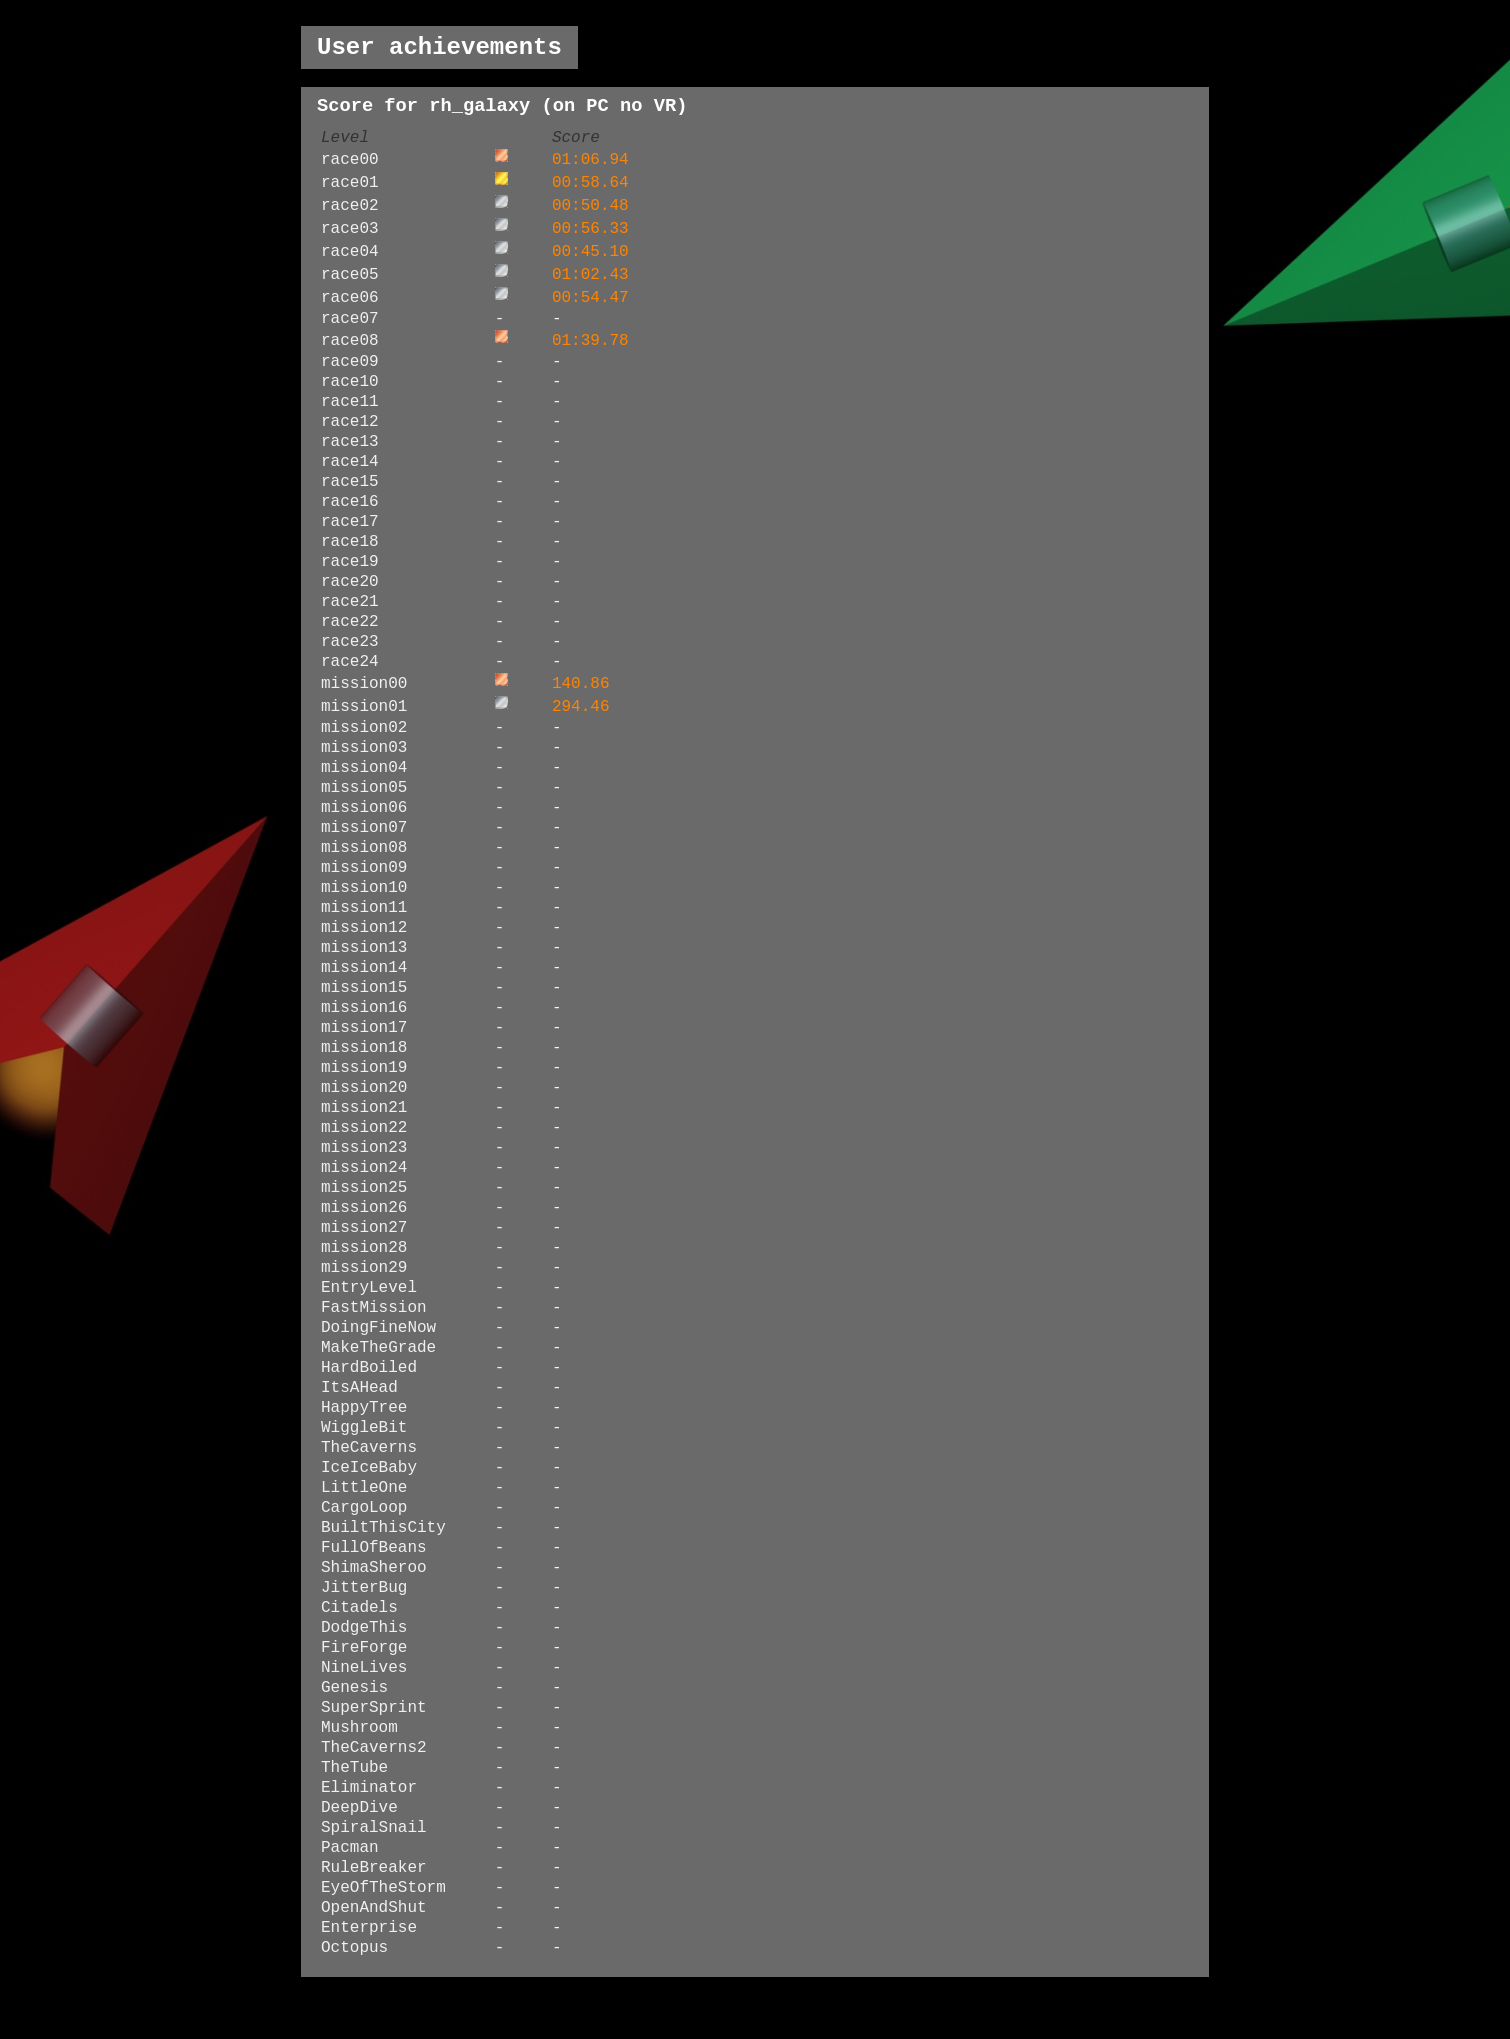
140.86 (581, 684)
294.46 (581, 707)
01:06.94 (590, 160)
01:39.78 (590, 341)
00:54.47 (590, 298)
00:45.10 (590, 252)
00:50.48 (590, 206)
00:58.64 (590, 183)
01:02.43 (590, 275)
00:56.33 (590, 229)
